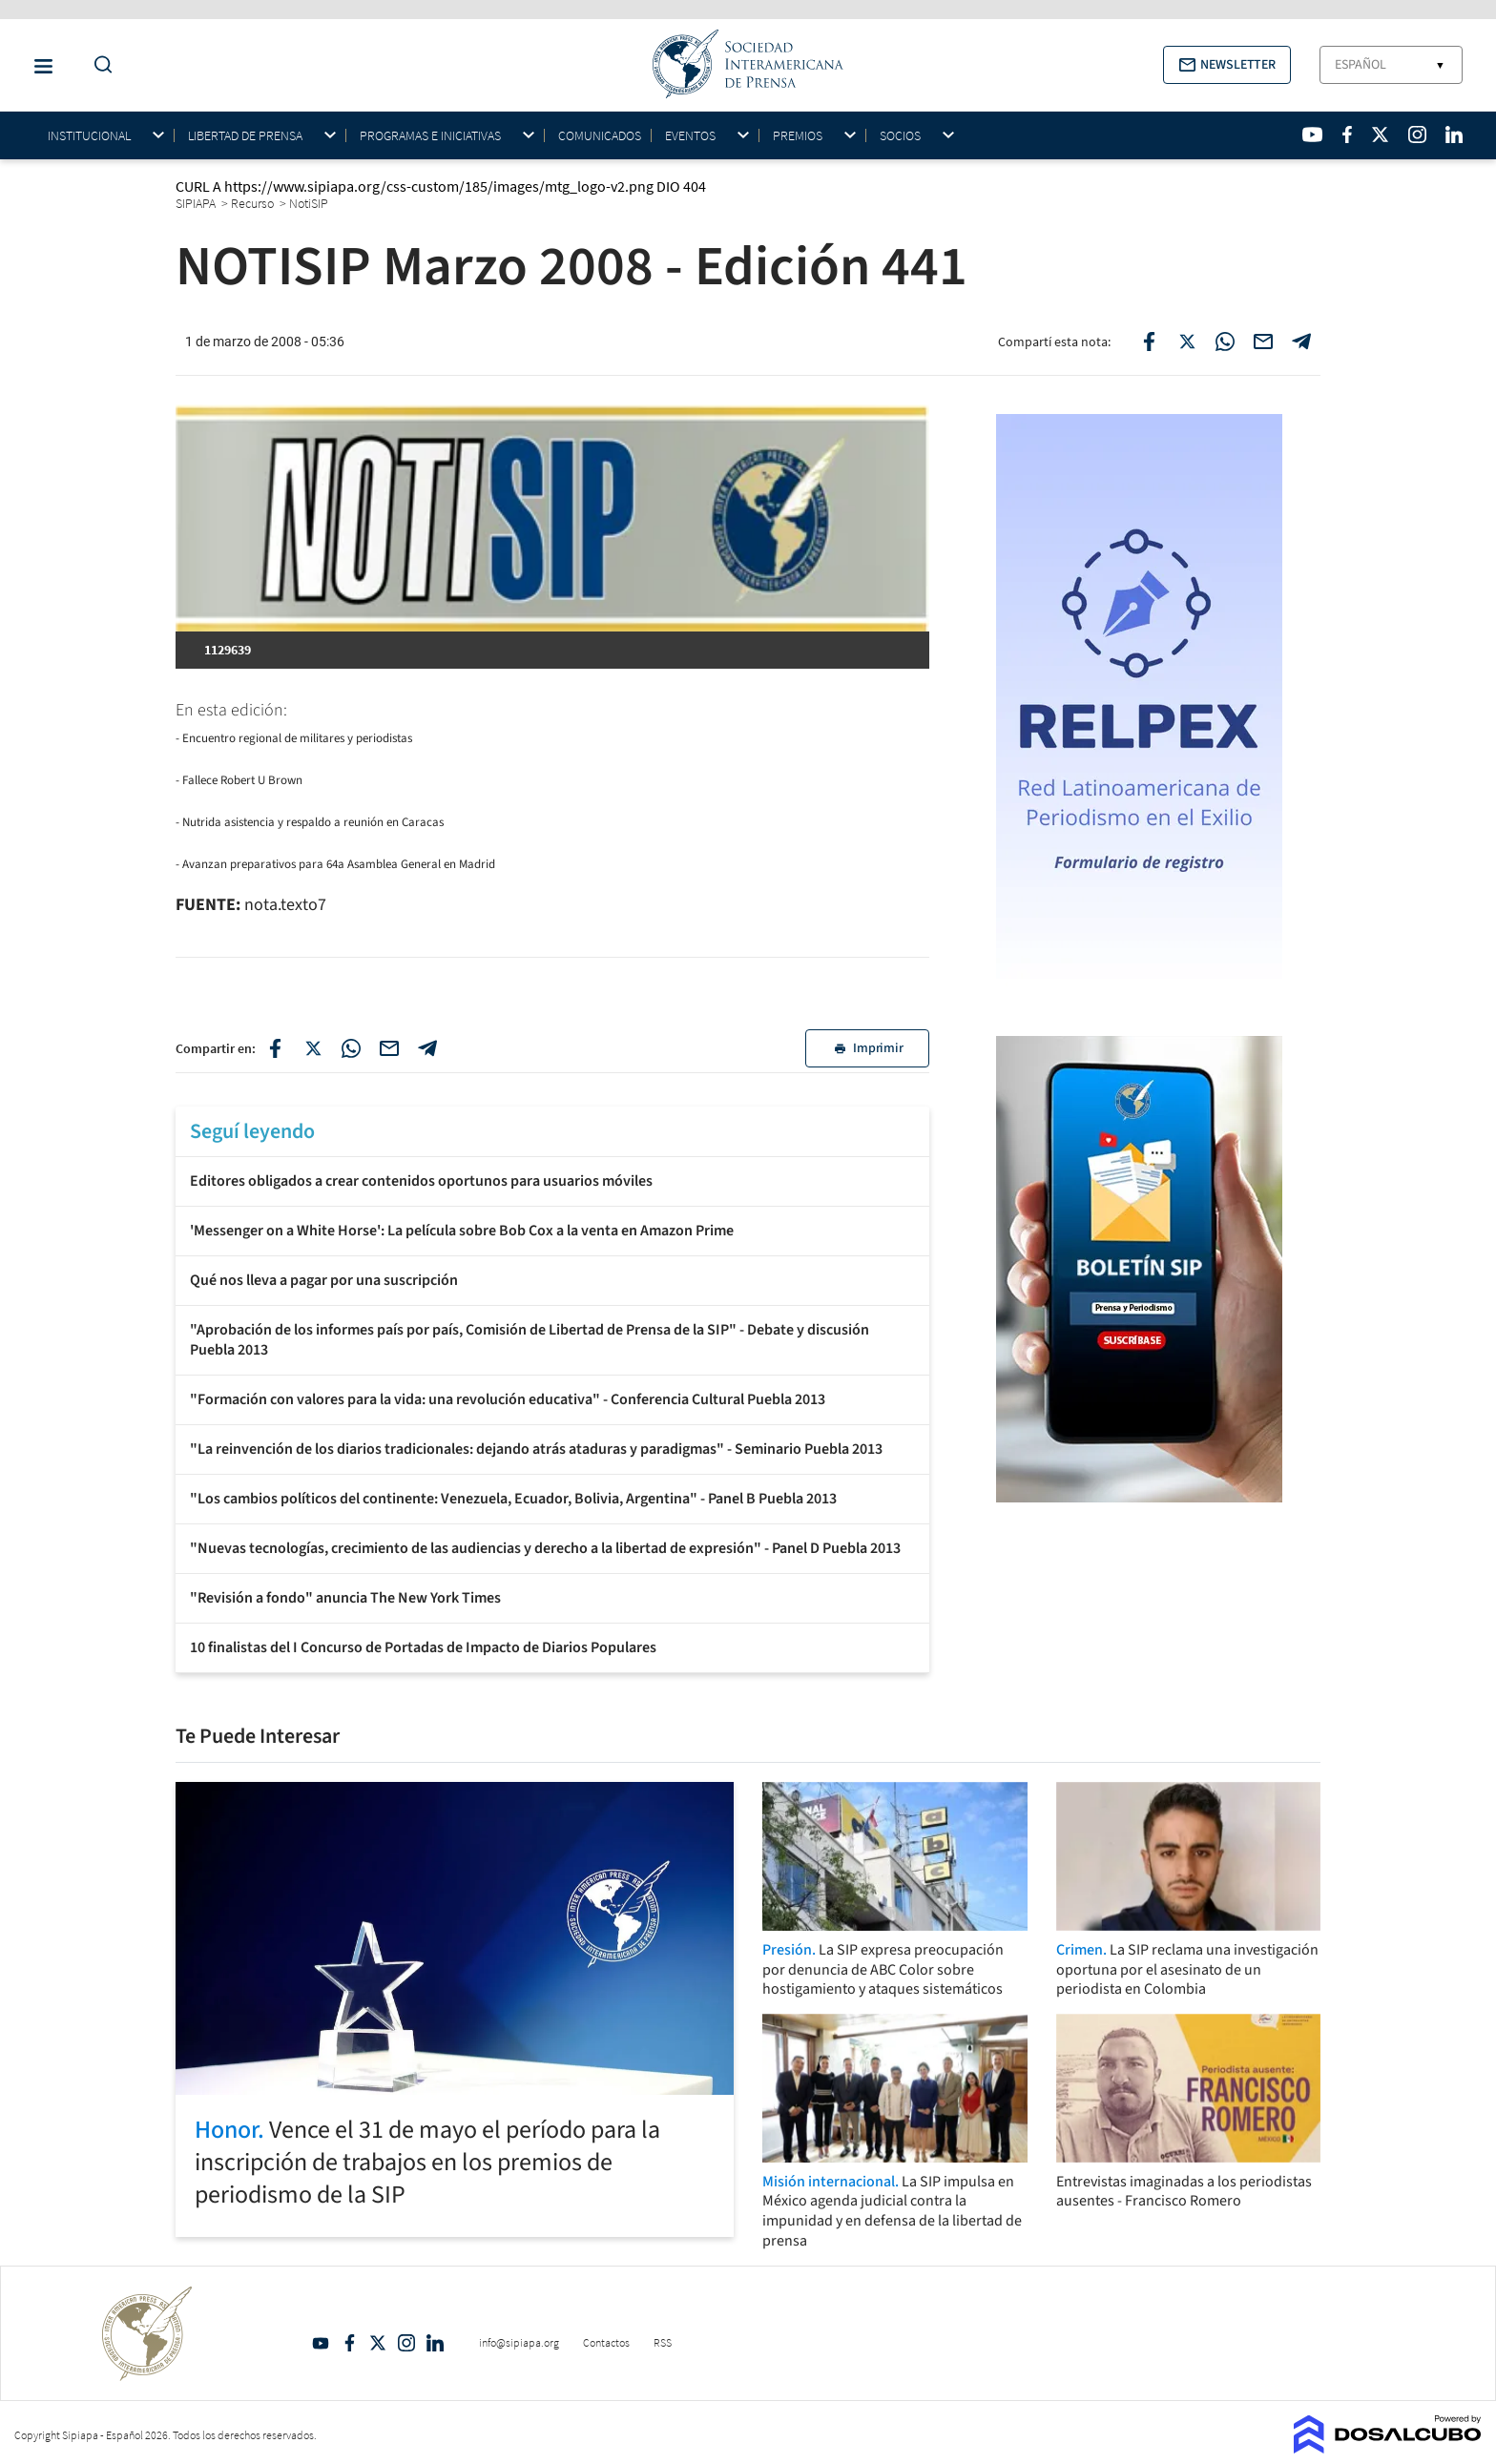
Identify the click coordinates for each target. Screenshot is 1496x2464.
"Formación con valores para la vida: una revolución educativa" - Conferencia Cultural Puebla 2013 (507, 1399)
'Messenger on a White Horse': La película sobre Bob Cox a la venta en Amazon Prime (462, 1230)
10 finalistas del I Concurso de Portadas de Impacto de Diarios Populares (423, 1647)
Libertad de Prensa (245, 136)
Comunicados (599, 135)
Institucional (89, 136)
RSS (663, 2342)
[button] (1227, 65)
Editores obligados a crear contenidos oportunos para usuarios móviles (421, 1180)
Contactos (606, 2342)
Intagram (406, 2342)
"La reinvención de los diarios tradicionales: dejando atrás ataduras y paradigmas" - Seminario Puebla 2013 (536, 1449)
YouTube (320, 2342)
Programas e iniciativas (430, 136)
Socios (900, 136)
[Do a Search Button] (98, 65)
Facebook (349, 2342)
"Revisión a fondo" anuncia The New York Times (345, 1597)
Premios (797, 136)
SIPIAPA (197, 203)
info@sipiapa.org (519, 2342)
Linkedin (435, 2342)
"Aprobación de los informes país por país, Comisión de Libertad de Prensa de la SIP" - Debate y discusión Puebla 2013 (529, 1339)
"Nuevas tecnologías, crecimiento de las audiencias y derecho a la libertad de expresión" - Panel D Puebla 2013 (545, 1548)
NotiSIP (310, 203)
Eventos (690, 136)
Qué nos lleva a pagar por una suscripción (324, 1280)
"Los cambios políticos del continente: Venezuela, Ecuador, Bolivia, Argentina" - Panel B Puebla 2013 (513, 1498)
